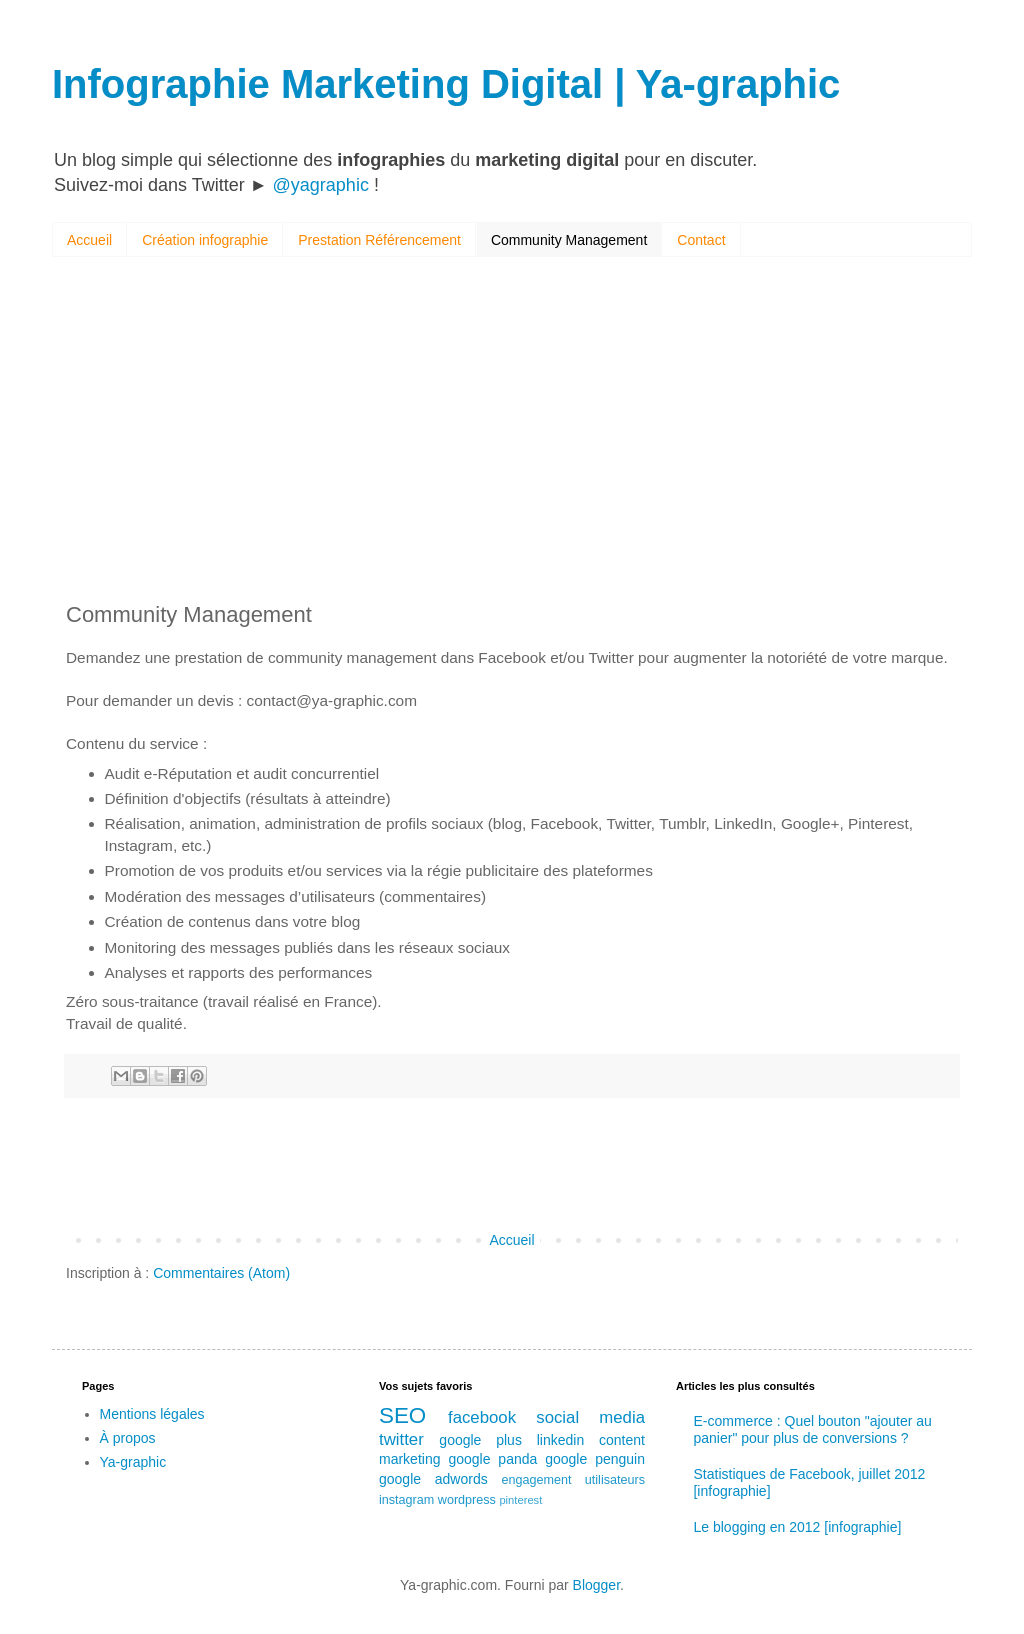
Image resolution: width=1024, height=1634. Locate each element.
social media (590, 1417)
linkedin (560, 1440)
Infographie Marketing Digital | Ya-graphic (446, 84)
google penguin (595, 1459)
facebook (482, 1417)
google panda (492, 1459)
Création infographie (205, 240)
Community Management (569, 240)
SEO (402, 1415)
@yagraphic (321, 185)
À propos (128, 1438)
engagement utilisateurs (573, 1480)
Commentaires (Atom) (221, 1273)
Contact (701, 240)
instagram (406, 1500)
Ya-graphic (133, 1462)
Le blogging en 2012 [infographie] (797, 1527)
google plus (480, 1440)
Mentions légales (152, 1414)
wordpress (467, 1500)
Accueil (89, 240)
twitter (401, 1439)
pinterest (520, 1500)
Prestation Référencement (379, 240)
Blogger (596, 1585)
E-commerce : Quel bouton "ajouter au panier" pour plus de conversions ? (812, 1429)
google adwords (433, 1479)
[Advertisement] (512, 432)
